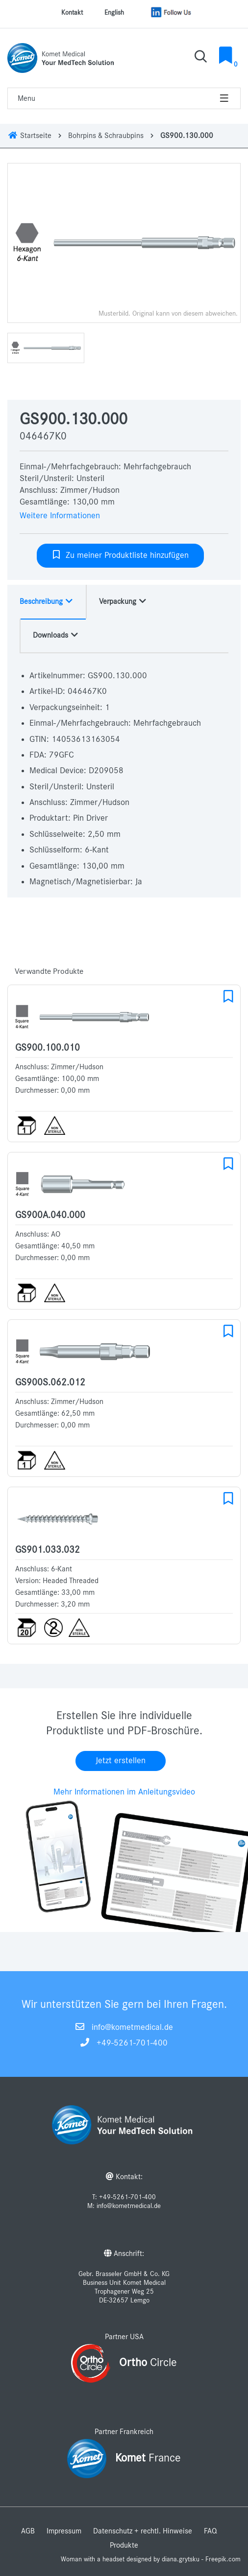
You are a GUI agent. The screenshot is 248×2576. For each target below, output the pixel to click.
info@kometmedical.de (132, 2027)
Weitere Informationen (60, 515)
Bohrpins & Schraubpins (106, 135)
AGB (28, 2531)
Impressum (64, 2531)
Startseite (29, 135)
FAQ (210, 2531)
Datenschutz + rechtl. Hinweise (142, 2531)
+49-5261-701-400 (132, 2043)
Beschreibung (47, 601)
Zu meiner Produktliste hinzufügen (120, 555)
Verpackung (123, 601)
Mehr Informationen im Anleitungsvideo (124, 1792)
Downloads (56, 635)
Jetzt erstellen (121, 1760)
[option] (124, 243)
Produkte (124, 2545)
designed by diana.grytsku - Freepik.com (183, 2559)
